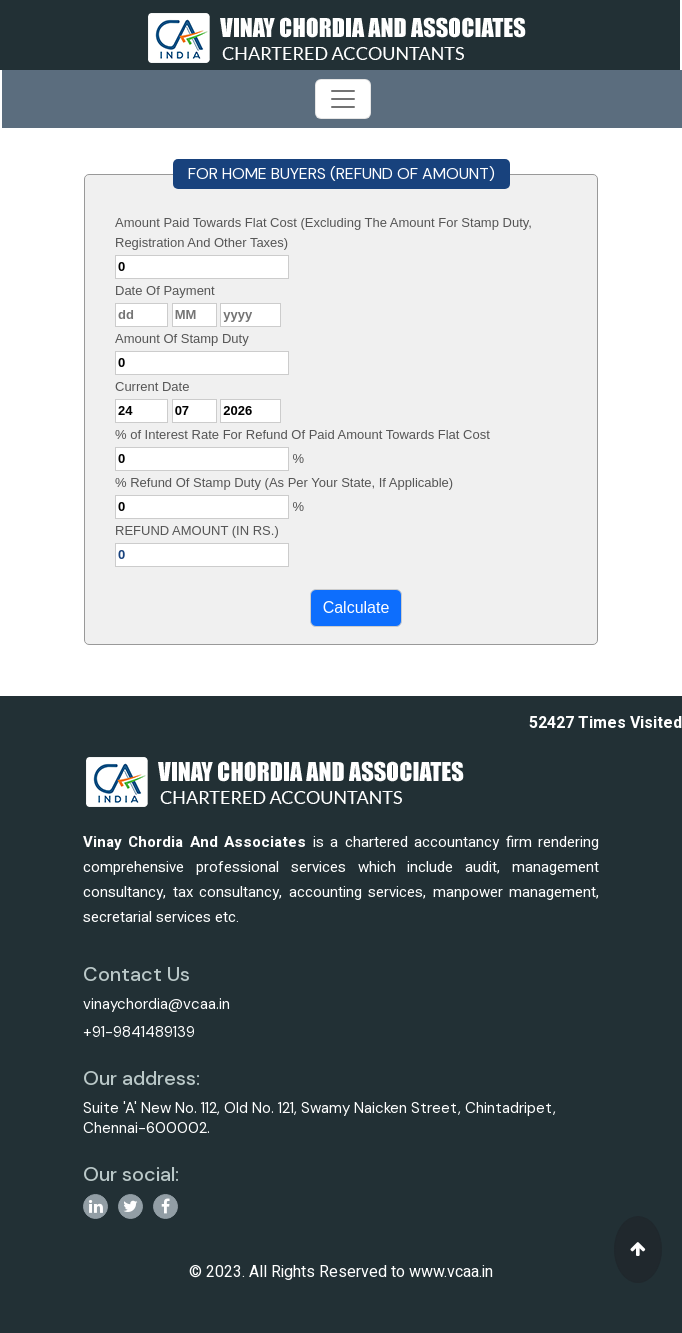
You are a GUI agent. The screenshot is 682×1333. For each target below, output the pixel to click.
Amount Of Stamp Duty (182, 338)
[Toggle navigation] (343, 99)
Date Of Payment (165, 290)
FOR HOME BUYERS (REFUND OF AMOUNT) (341, 173)
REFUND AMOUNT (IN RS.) (197, 530)
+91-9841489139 (139, 1032)
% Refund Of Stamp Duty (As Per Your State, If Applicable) (284, 482)
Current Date (152, 386)
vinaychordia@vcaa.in (156, 1004)
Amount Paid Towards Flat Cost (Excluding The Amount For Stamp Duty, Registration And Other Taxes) (323, 232)
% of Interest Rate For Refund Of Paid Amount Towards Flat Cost (302, 434)
